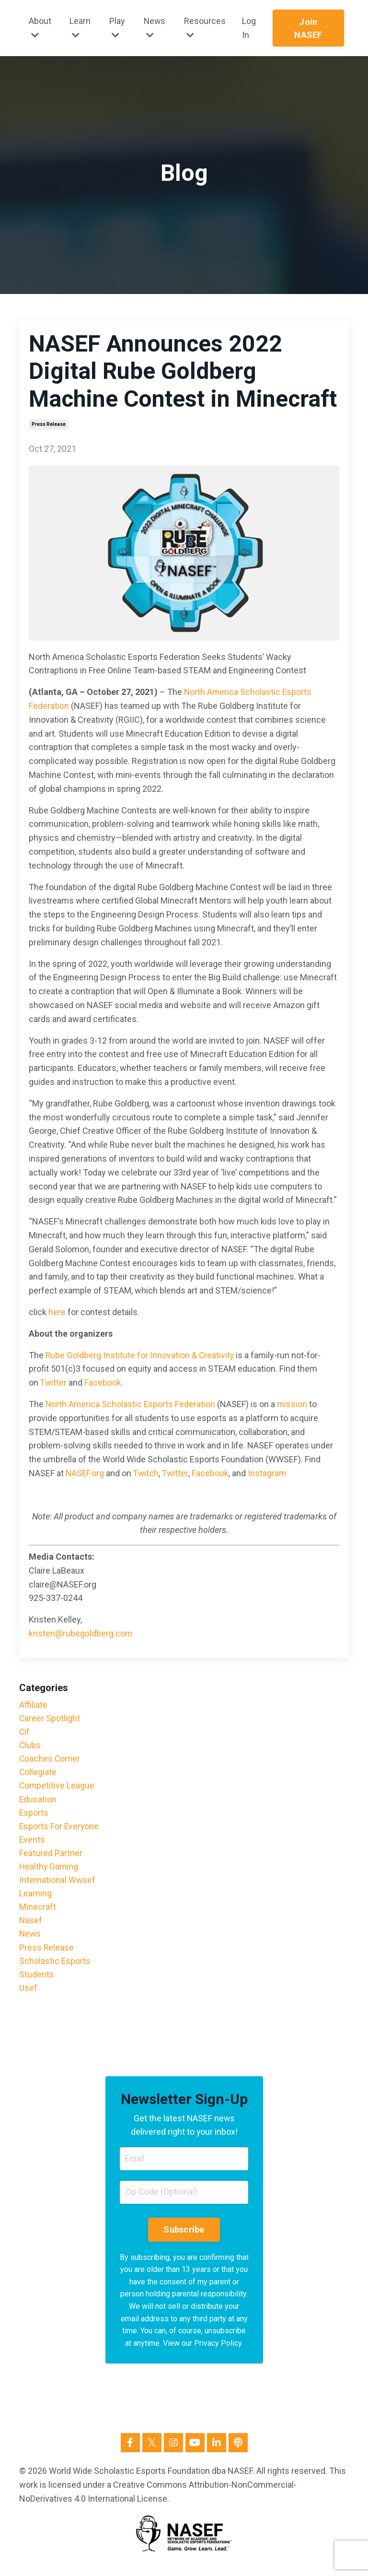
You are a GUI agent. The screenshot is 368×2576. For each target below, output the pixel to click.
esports (34, 1815)
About (40, 27)
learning (35, 1898)
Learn (80, 27)
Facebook (103, 1382)
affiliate (33, 1705)
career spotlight (49, 1719)
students (36, 1981)
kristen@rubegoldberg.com (81, 1633)
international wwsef (57, 1884)
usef (28, 1995)
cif (24, 1732)
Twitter (53, 1382)
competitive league (57, 1788)
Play (117, 27)
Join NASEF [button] (308, 28)
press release (49, 424)
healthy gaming (49, 1870)
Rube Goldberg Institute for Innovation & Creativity (140, 1355)
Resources (205, 27)
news (30, 1939)
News (155, 27)
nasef (31, 1926)
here (57, 1312)
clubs (30, 1746)
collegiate (38, 1774)
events (32, 1843)
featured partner (50, 1857)
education (38, 1801)
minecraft (37, 1912)
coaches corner (50, 1760)
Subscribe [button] (183, 2238)
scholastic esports (55, 1967)
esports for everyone (59, 1829)
